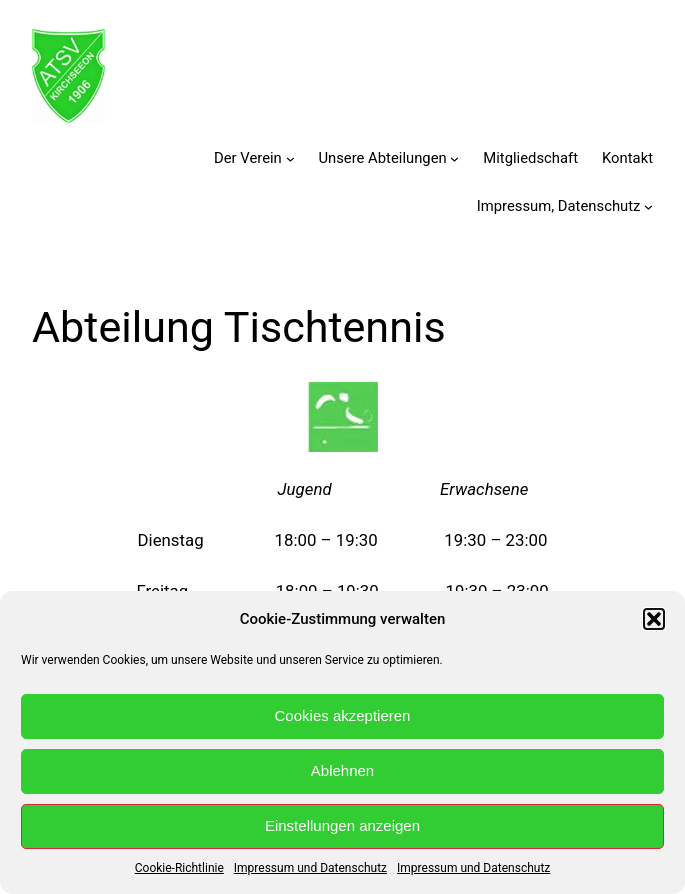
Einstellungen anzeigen (342, 825)
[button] (654, 619)
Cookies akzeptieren (343, 715)
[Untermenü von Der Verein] (290, 158)
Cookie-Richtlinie (179, 868)
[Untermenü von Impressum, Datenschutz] (648, 206)
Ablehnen (342, 770)
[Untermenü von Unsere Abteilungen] (454, 158)
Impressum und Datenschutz (310, 868)
